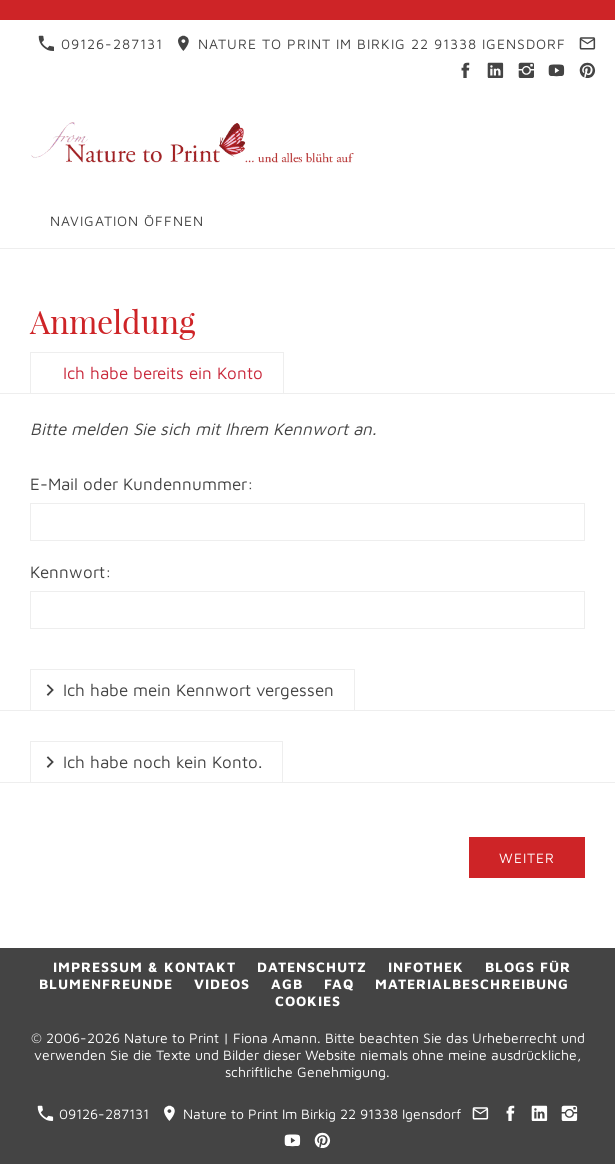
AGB (287, 983)
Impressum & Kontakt (144, 966)
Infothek (426, 966)
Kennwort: (71, 572)
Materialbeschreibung (472, 983)
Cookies (308, 1000)
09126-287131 (100, 43)
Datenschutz (312, 966)
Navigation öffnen (127, 220)
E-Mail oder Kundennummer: (142, 484)
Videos (222, 983)
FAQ (339, 983)
